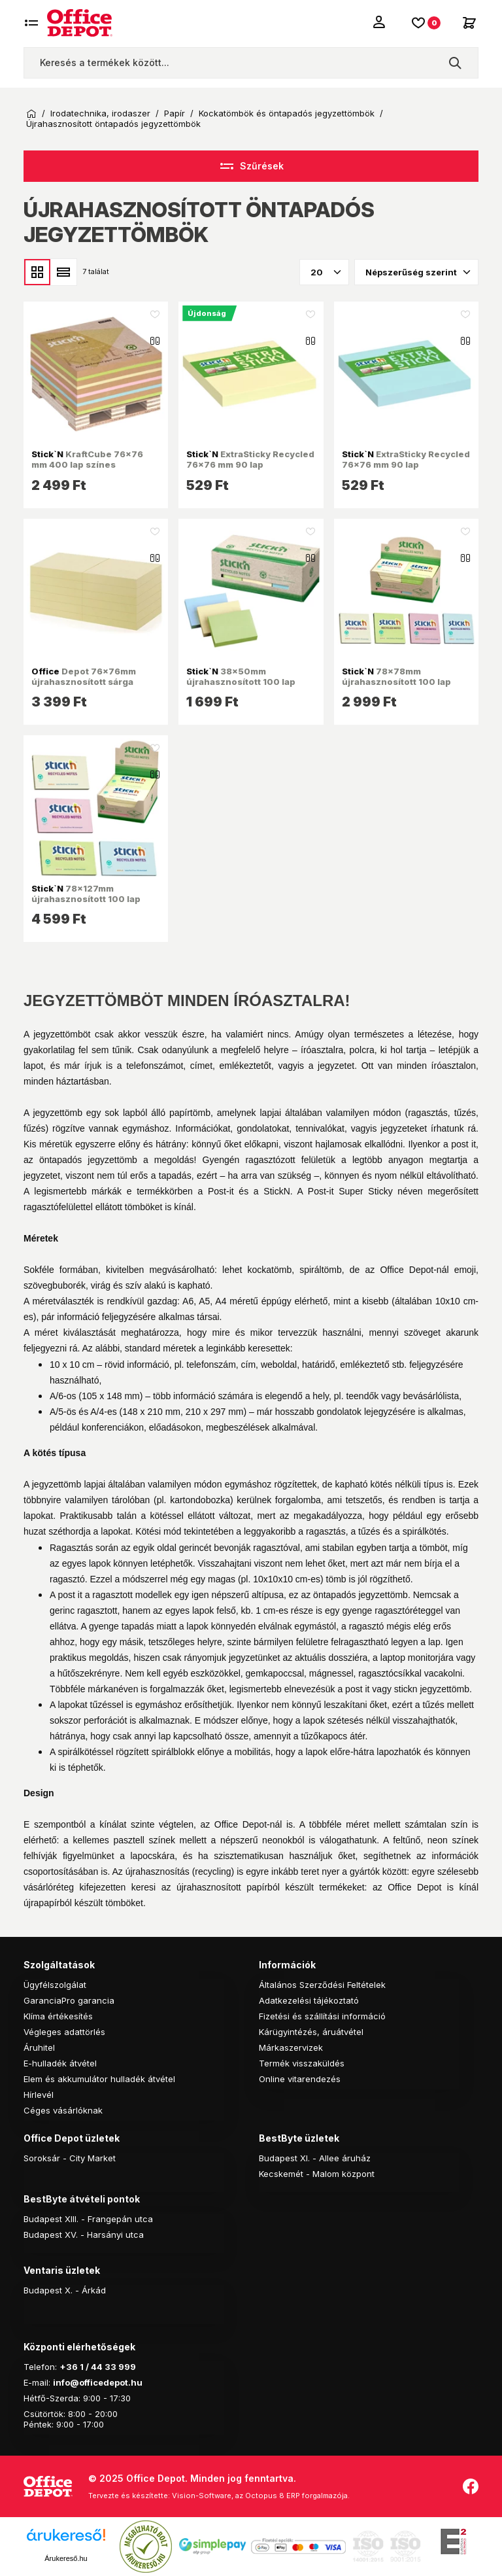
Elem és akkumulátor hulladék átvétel (99, 2079)
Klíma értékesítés (58, 2016)
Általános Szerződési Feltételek (322, 1984)
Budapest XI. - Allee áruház (315, 2158)
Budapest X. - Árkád (65, 2290)
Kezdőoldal (31, 114)
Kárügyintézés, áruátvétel (311, 2032)
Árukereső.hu (65, 2558)
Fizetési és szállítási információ (322, 2016)
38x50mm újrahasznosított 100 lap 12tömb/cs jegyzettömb (240, 682)
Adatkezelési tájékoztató (309, 2000)
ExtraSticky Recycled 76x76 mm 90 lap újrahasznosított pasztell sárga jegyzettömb (250, 470)
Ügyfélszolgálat (55, 1984)
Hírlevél (39, 2094)
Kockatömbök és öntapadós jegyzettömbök (287, 113)
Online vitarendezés (300, 2079)
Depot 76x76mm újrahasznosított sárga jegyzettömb (83, 682)
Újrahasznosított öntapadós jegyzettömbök (113, 124)
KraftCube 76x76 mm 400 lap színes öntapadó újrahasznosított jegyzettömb (91, 470)
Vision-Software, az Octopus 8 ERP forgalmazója (260, 2495)
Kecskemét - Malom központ (317, 2173)
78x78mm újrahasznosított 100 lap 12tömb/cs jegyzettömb (396, 682)
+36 (68, 2366)
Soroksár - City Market (70, 2158)
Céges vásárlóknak (63, 2110)
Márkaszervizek (291, 2047)
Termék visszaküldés (301, 2063)
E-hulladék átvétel (60, 2063)
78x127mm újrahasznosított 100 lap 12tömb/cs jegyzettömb (86, 899)
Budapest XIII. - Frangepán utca (88, 2219)
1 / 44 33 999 (107, 2366)
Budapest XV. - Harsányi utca (84, 2234)
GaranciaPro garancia (69, 2000)
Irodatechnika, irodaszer (100, 113)
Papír (174, 113)
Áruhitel (39, 2047)
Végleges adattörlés (64, 2032)
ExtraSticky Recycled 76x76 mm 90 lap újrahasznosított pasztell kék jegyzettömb (406, 470)
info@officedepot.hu (97, 2382)
